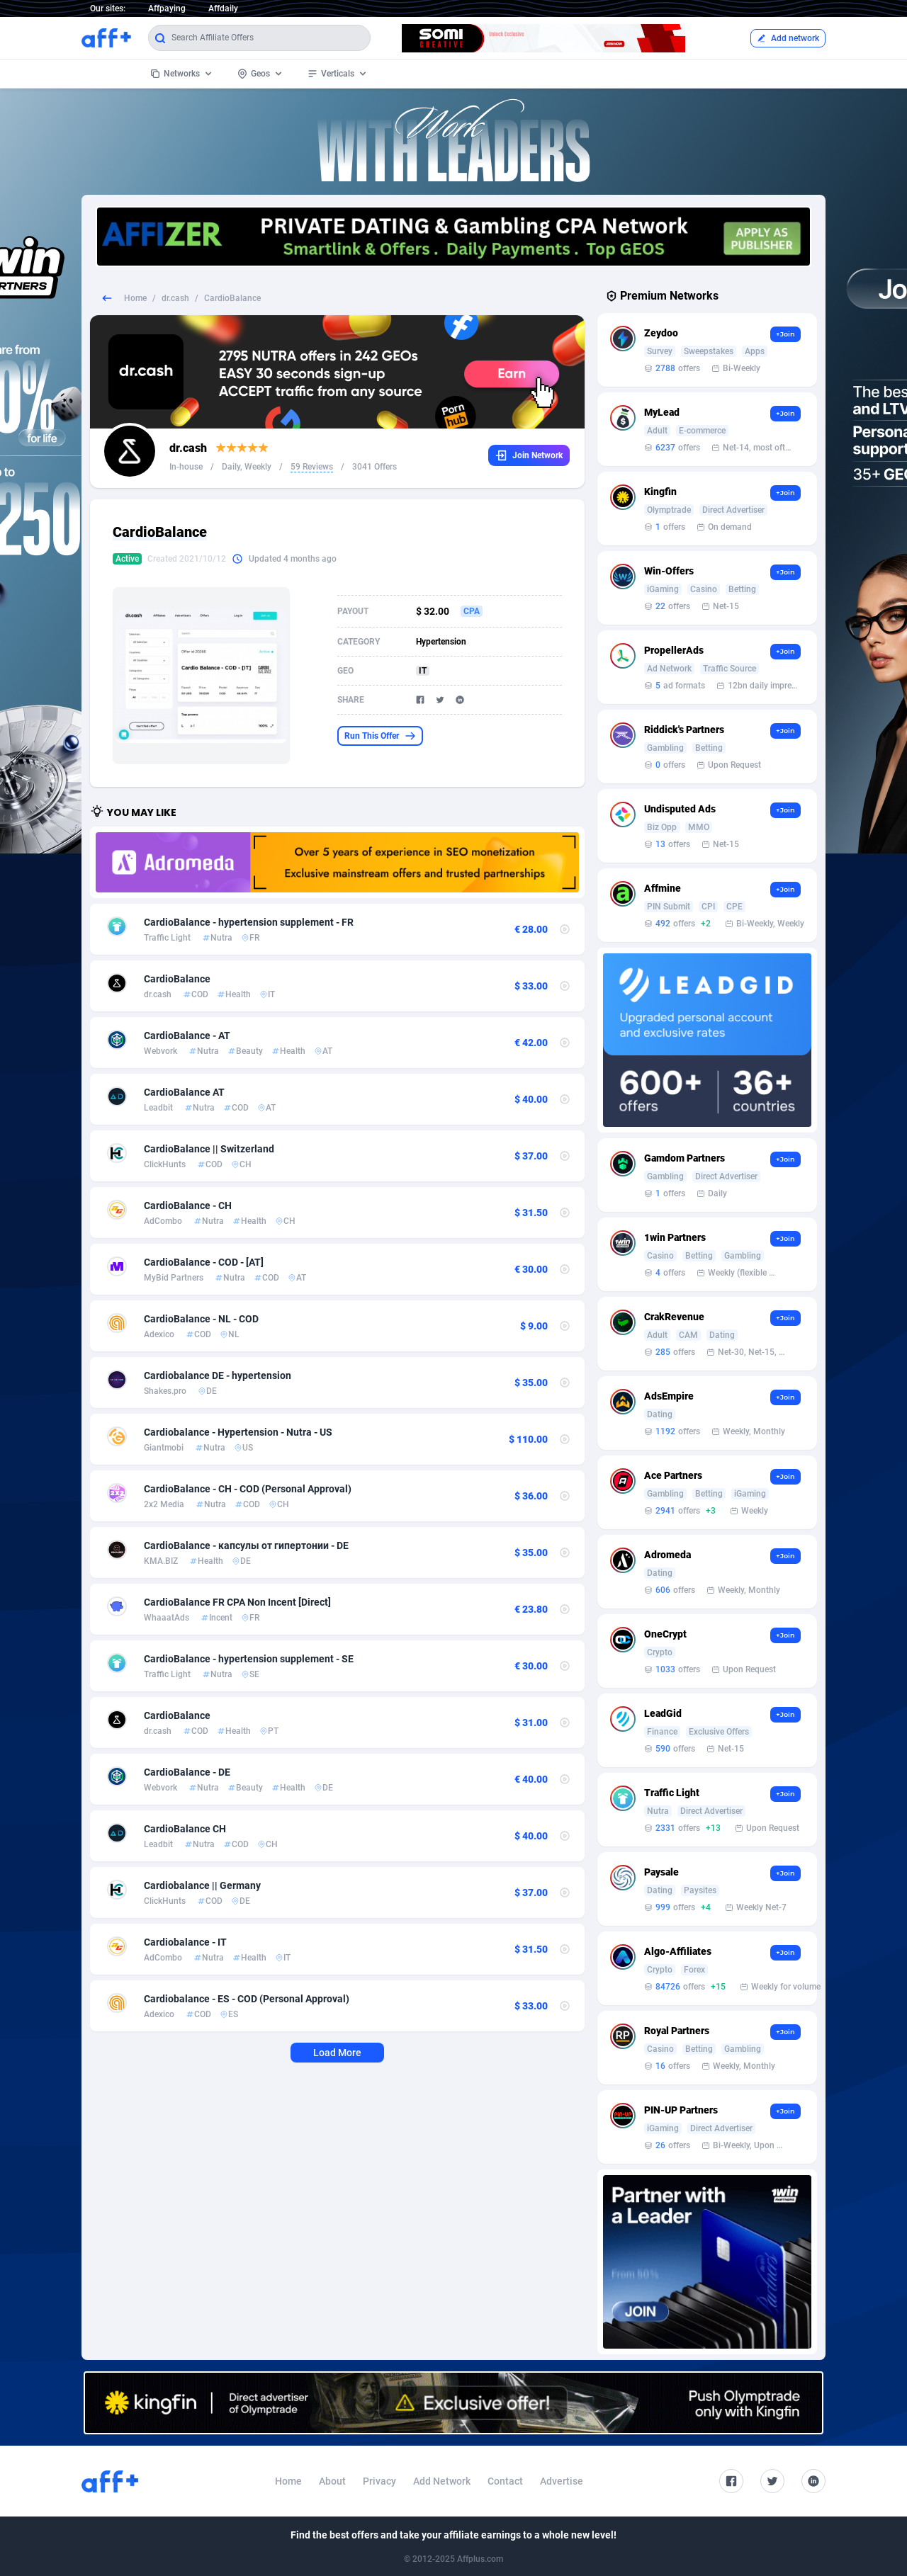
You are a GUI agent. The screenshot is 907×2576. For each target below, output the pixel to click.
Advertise (561, 2481)
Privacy (379, 2481)
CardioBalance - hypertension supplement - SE (249, 1658)
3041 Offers (374, 467)
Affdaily (223, 8)
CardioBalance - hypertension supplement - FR (249, 922)
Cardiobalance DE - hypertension (217, 1375)
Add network (788, 38)
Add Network (442, 2481)
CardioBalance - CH (188, 1205)
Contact (505, 2481)
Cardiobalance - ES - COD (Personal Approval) (246, 1998)
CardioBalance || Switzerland (209, 1148)
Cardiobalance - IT (185, 1942)
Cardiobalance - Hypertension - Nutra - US (238, 1432)
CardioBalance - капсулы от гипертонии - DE (246, 1545)
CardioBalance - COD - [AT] (204, 1262)
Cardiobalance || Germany (202, 1885)
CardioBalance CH (185, 1828)
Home (135, 298)
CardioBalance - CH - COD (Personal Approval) (247, 1488)
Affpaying (167, 8)
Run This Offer (380, 736)
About (332, 2481)
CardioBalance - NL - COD (201, 1318)
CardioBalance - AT (187, 1035)
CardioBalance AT (184, 1092)
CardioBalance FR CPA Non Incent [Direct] (237, 1602)
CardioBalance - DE (187, 1772)
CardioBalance (177, 979)
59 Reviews (312, 467)
